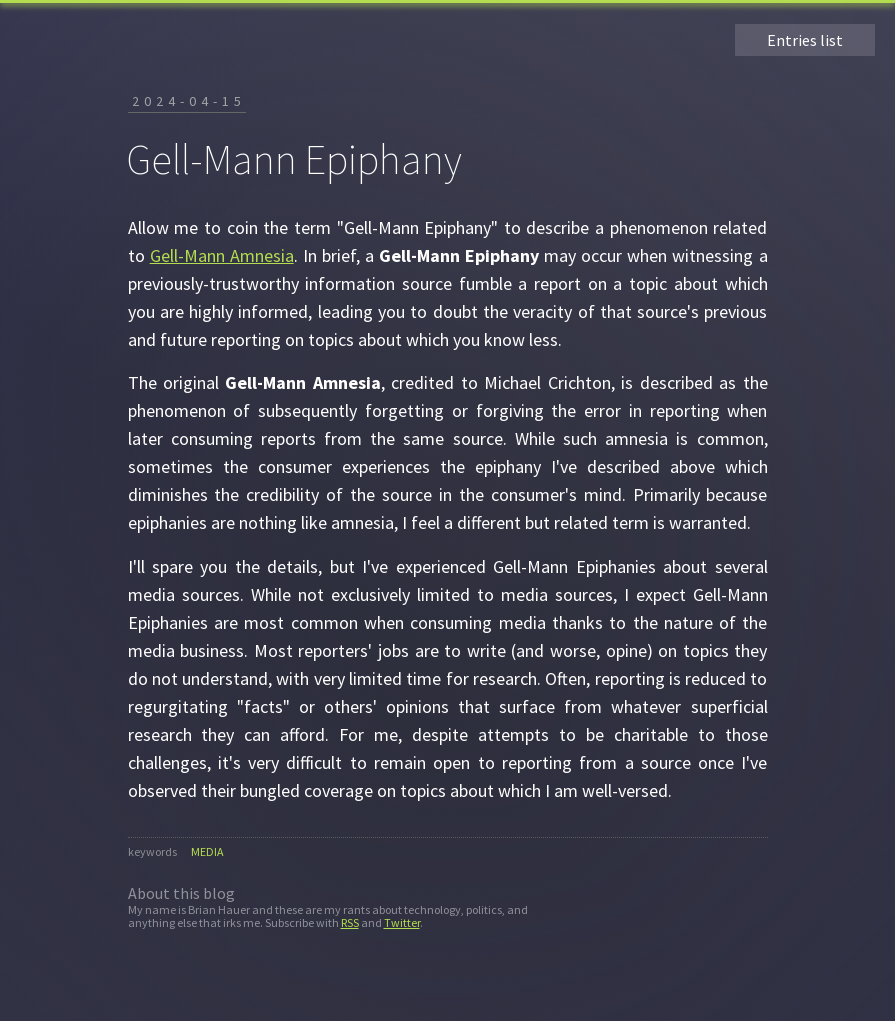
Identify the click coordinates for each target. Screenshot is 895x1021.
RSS (350, 922)
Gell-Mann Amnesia (222, 255)
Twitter (402, 922)
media (207, 851)
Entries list (805, 40)
